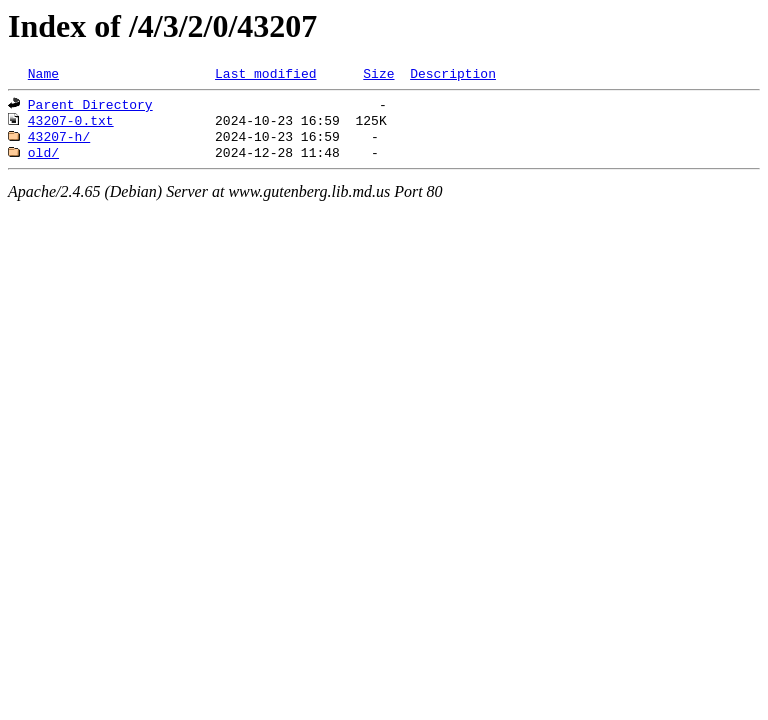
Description (453, 75)
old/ (43, 162)
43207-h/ (59, 144)
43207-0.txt (71, 126)
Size (378, 75)
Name (43, 75)
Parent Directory (90, 108)
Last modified (265, 75)
